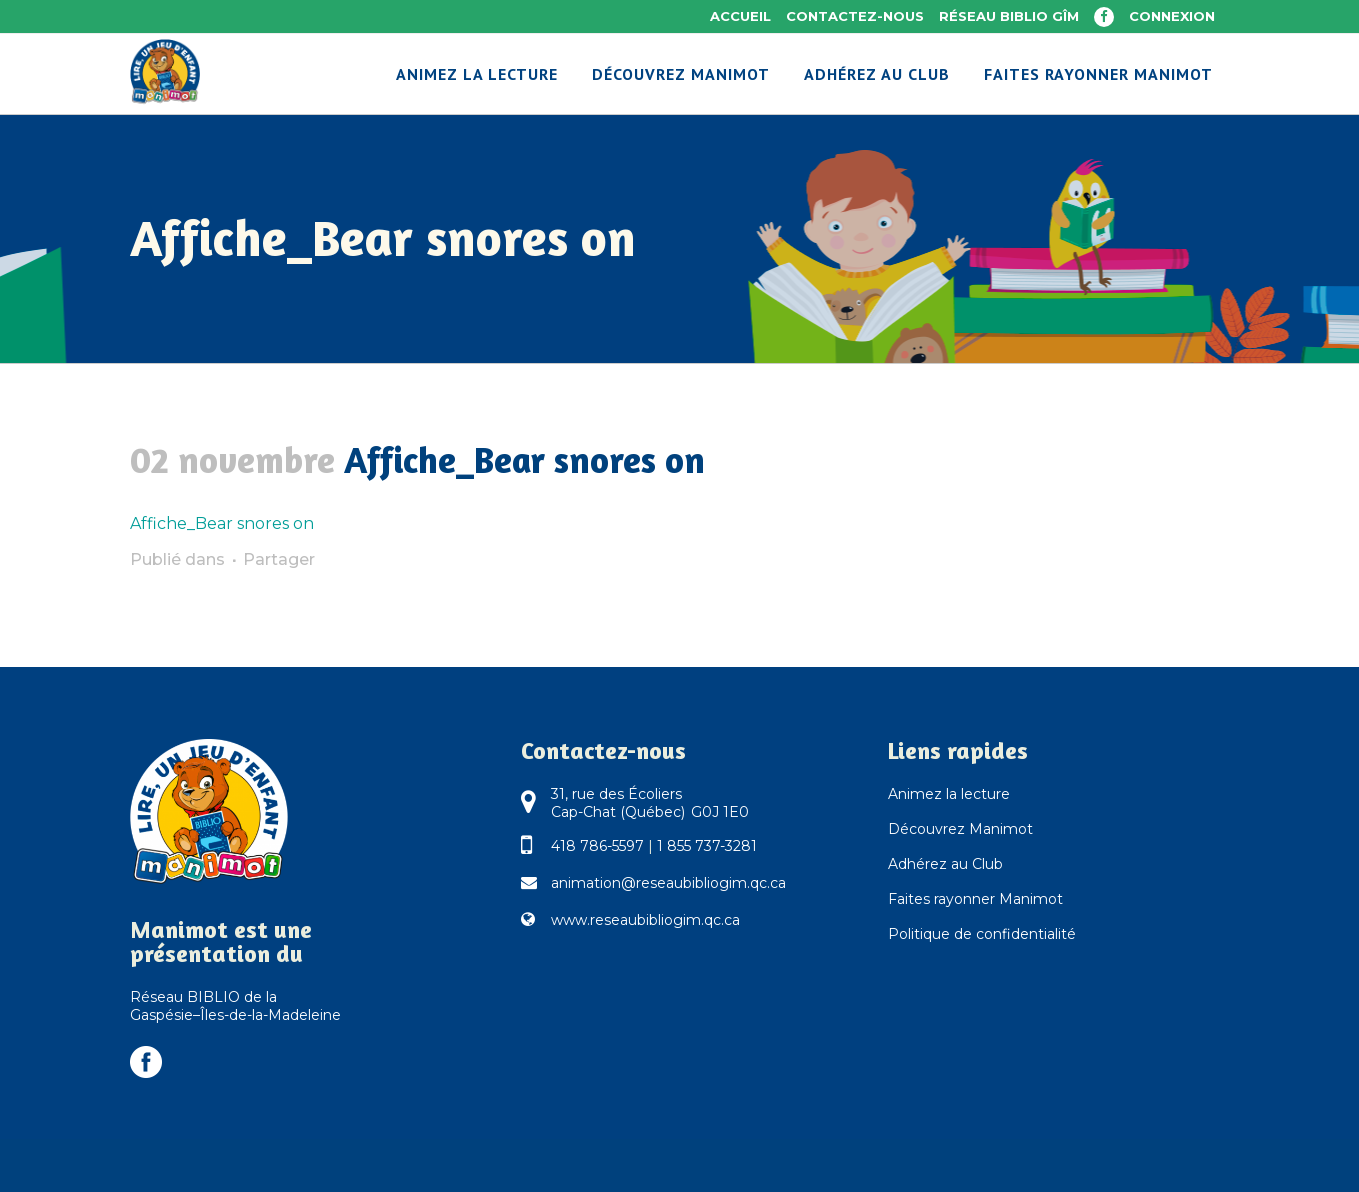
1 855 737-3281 (707, 846)
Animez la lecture (949, 794)
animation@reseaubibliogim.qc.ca (668, 883)
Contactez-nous (855, 16)
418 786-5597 (597, 846)
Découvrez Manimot (960, 829)
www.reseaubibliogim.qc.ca (645, 920)
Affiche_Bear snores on (222, 523)
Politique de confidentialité (982, 934)
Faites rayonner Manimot (975, 899)
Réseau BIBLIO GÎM (1009, 16)
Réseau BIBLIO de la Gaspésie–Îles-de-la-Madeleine (235, 1006)
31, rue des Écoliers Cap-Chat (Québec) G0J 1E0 (650, 803)
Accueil (740, 16)
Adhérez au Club (945, 864)
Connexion (1172, 16)
